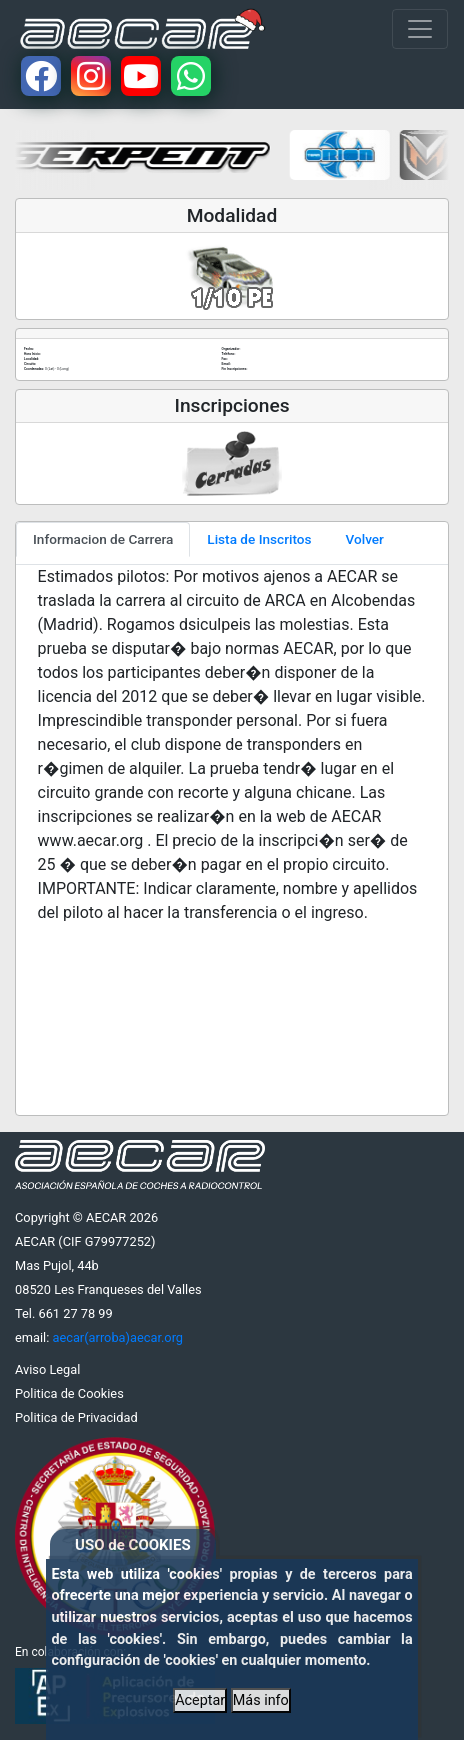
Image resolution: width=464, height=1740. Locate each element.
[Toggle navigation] (420, 29)
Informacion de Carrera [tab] (103, 539)
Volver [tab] (365, 539)
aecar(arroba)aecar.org (117, 1337)
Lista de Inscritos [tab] (259, 539)
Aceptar (200, 1700)
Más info (261, 1700)
